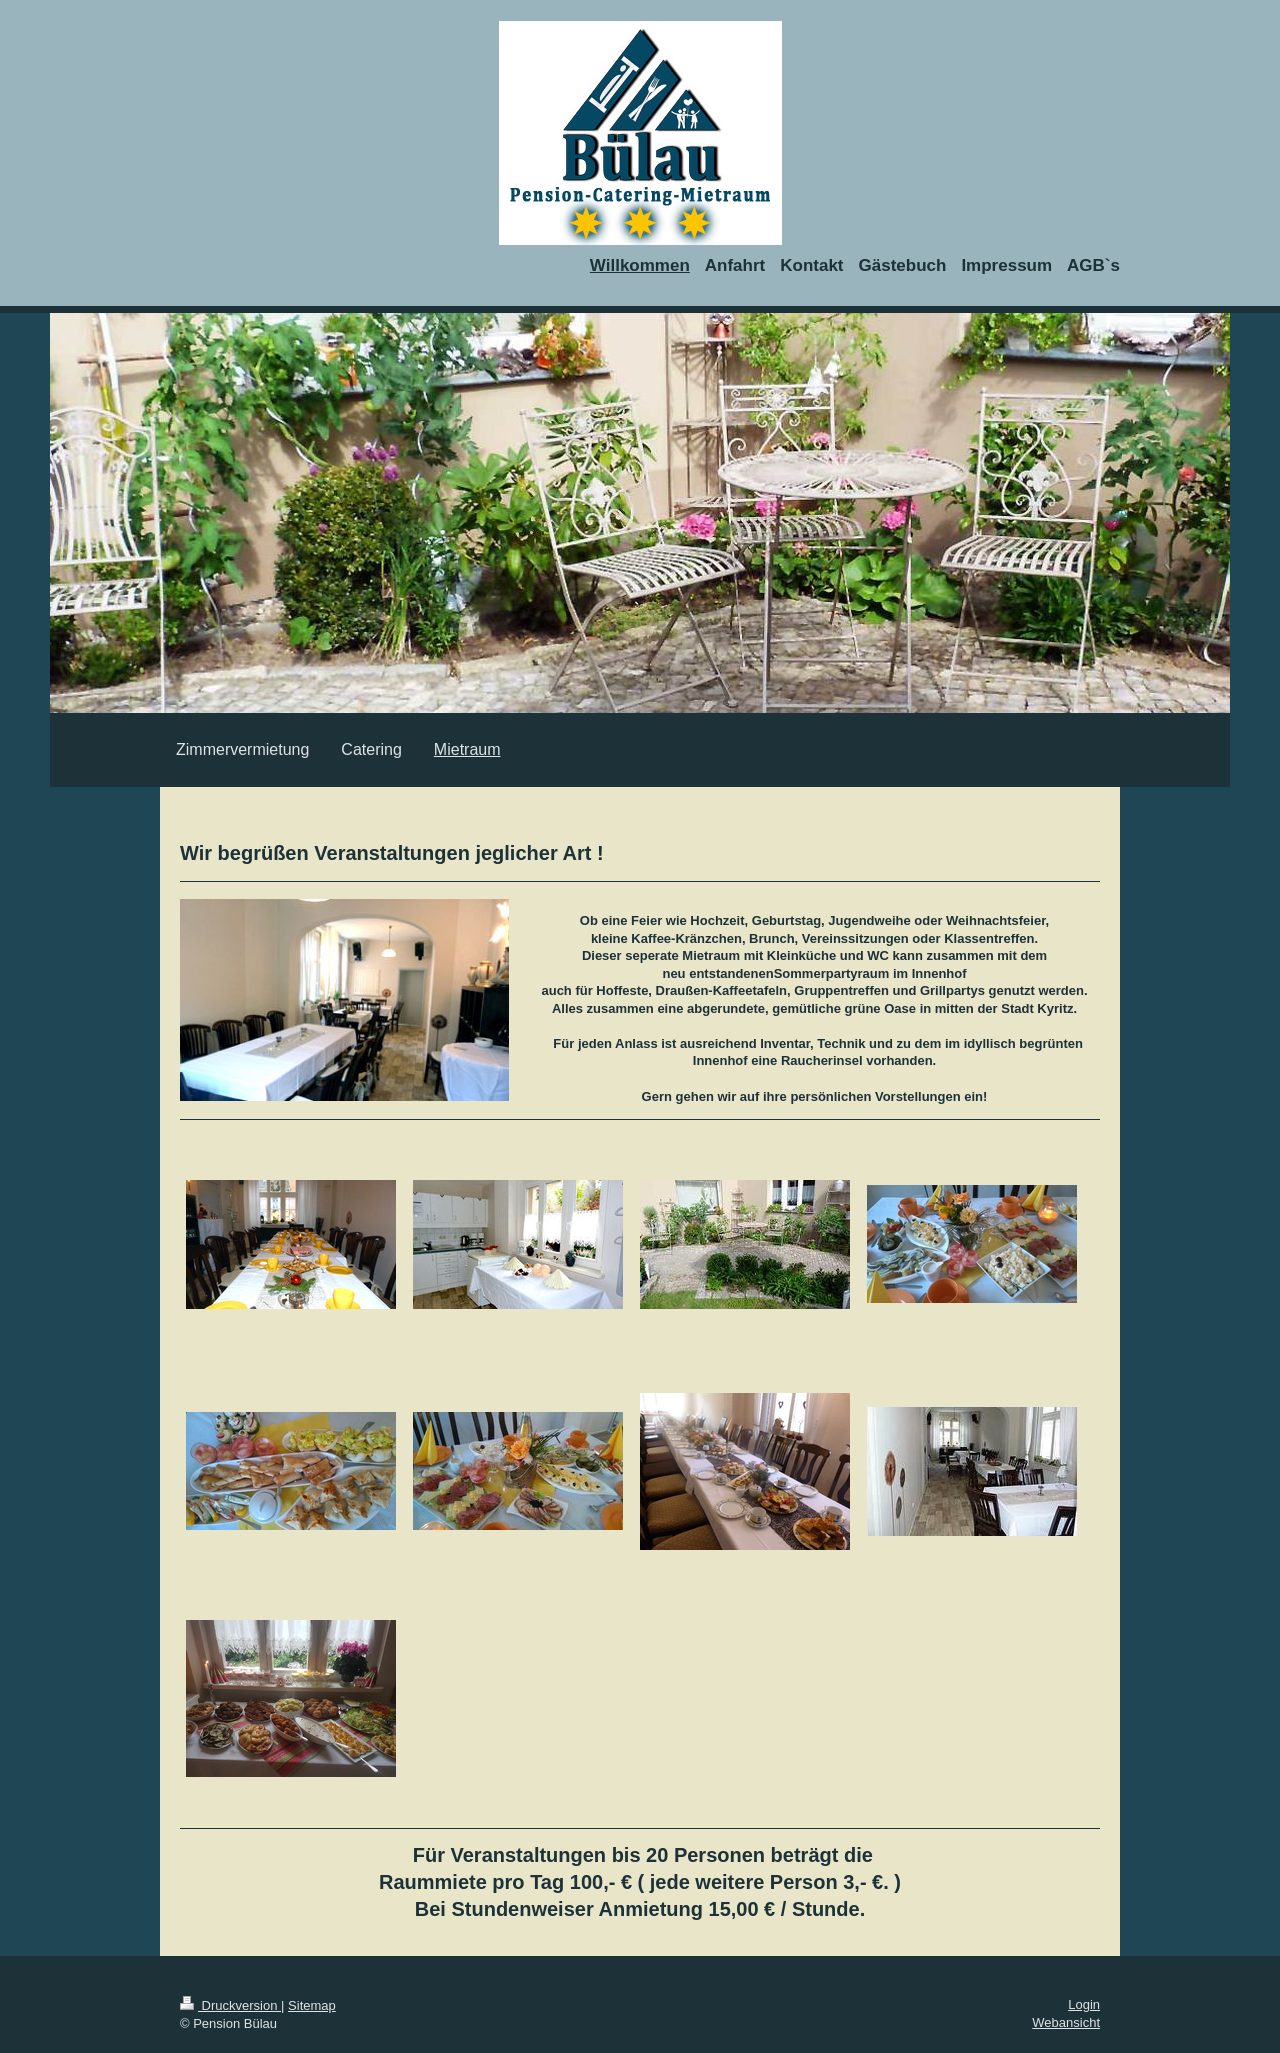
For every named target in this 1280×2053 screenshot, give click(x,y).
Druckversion (230, 2005)
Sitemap (312, 2005)
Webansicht (1066, 2022)
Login (1084, 2004)
